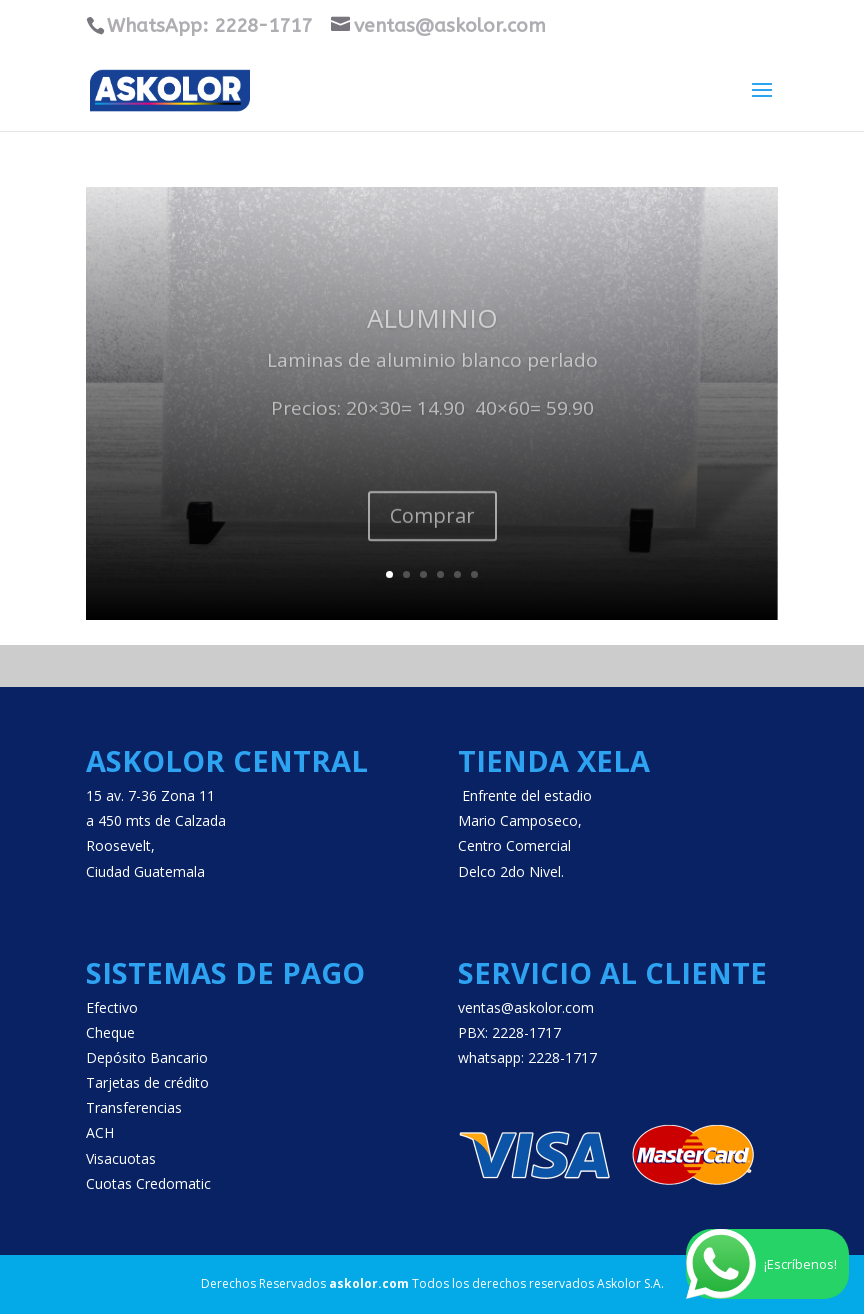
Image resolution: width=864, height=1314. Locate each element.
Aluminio (432, 335)
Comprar (432, 531)
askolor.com (369, 1283)
